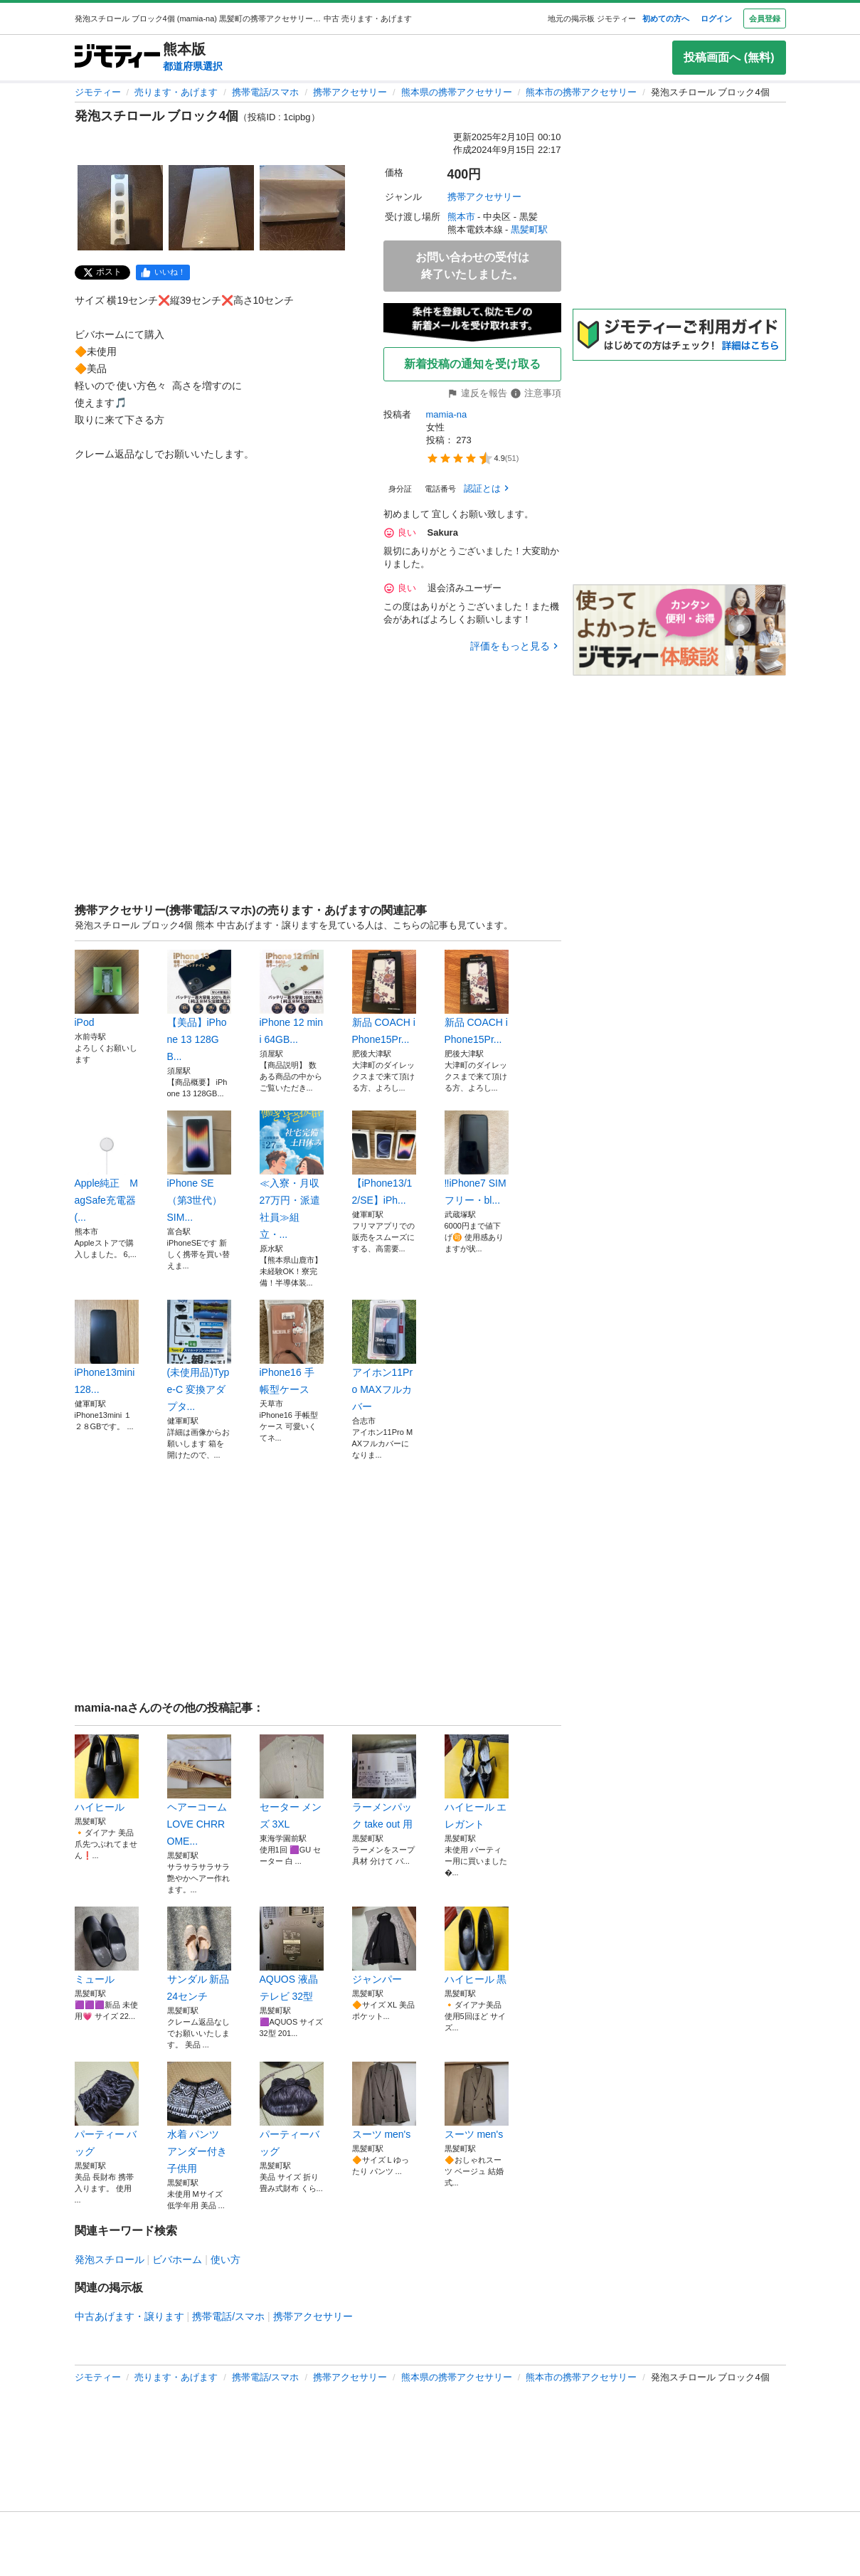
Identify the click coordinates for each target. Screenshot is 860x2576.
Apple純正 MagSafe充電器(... (107, 1167)
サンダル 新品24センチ (199, 1954)
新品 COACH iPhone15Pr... (384, 997)
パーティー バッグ (107, 2109)
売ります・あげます (176, 92)
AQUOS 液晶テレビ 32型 (292, 1954)
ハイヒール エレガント (477, 1782)
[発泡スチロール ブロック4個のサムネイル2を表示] (211, 207)
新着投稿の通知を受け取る (472, 364)
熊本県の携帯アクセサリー (456, 92)
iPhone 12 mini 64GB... (292, 997)
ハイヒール (107, 1773)
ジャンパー (384, 1946)
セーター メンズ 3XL (292, 1782)
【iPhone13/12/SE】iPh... (384, 1158)
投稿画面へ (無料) (729, 57)
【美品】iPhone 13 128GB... (199, 1006)
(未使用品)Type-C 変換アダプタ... (199, 1356)
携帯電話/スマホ (265, 92)
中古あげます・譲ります (129, 2316)
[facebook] (163, 272)
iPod (107, 989)
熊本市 (461, 216)
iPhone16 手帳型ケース (292, 1347)
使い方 (225, 2259)
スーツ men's (384, 2101)
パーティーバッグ (292, 2109)
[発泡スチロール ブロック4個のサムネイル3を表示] (302, 207)
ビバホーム (177, 2259)
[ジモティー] (117, 57)
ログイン (716, 18)
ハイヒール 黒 (477, 1946)
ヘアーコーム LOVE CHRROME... (199, 1790)
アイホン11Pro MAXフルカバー (384, 1356)
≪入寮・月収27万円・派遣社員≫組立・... (292, 1175)
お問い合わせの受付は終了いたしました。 (472, 265)
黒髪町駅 (529, 229)
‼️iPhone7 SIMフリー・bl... (477, 1158)
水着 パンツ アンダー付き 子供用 (199, 2118)
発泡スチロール (109, 2259)
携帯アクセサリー (350, 92)
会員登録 (764, 18)
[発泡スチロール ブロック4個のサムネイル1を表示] (120, 207)
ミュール (107, 1946)
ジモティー (98, 92)
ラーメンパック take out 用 (384, 1782)
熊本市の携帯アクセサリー (581, 92)
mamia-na (446, 414)
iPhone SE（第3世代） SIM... (199, 1167)
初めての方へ (665, 18)
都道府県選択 (193, 66)
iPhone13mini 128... (107, 1347)
